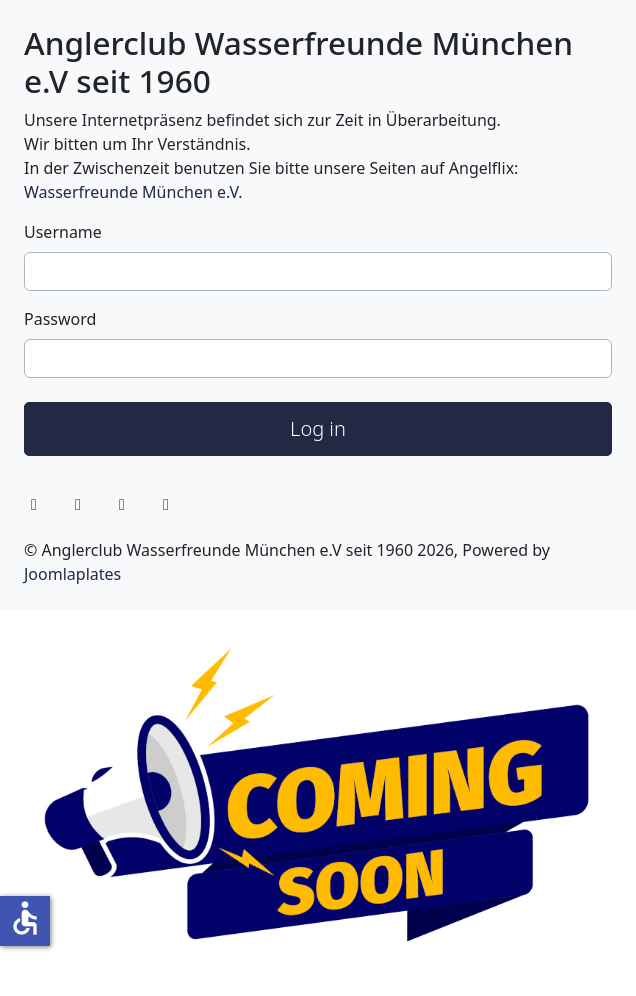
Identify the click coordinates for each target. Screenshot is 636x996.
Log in (318, 428)
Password (60, 319)
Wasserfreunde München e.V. (133, 192)
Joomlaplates (72, 574)
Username (63, 232)
